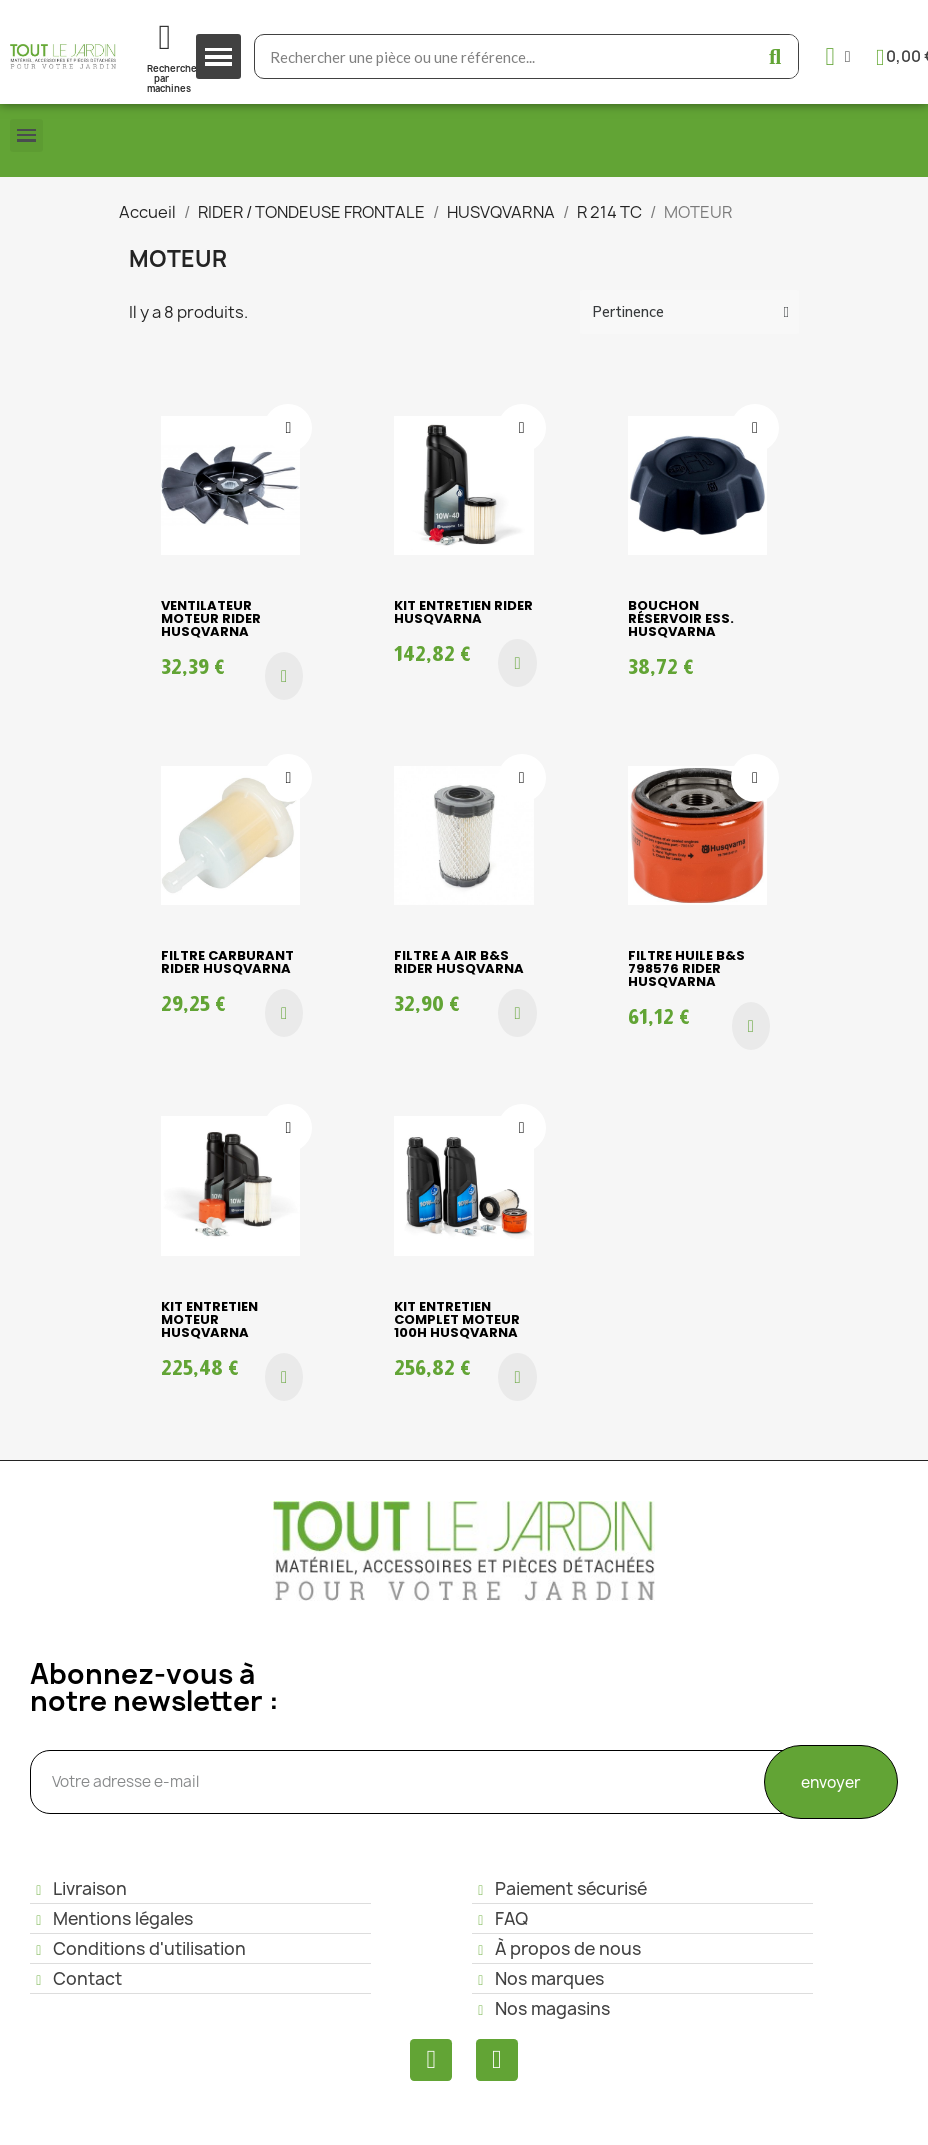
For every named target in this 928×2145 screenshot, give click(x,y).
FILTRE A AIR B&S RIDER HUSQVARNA (459, 962)
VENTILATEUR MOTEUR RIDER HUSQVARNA (211, 618)
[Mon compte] (838, 56)
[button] (284, 676)
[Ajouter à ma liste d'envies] (288, 428)
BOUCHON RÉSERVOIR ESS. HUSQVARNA (681, 618)
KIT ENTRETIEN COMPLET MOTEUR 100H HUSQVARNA (457, 1319)
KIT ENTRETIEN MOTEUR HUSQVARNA (209, 1319)
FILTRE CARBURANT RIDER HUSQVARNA (227, 962)
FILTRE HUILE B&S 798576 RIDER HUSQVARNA (686, 968)
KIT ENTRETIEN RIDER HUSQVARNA (463, 612)
